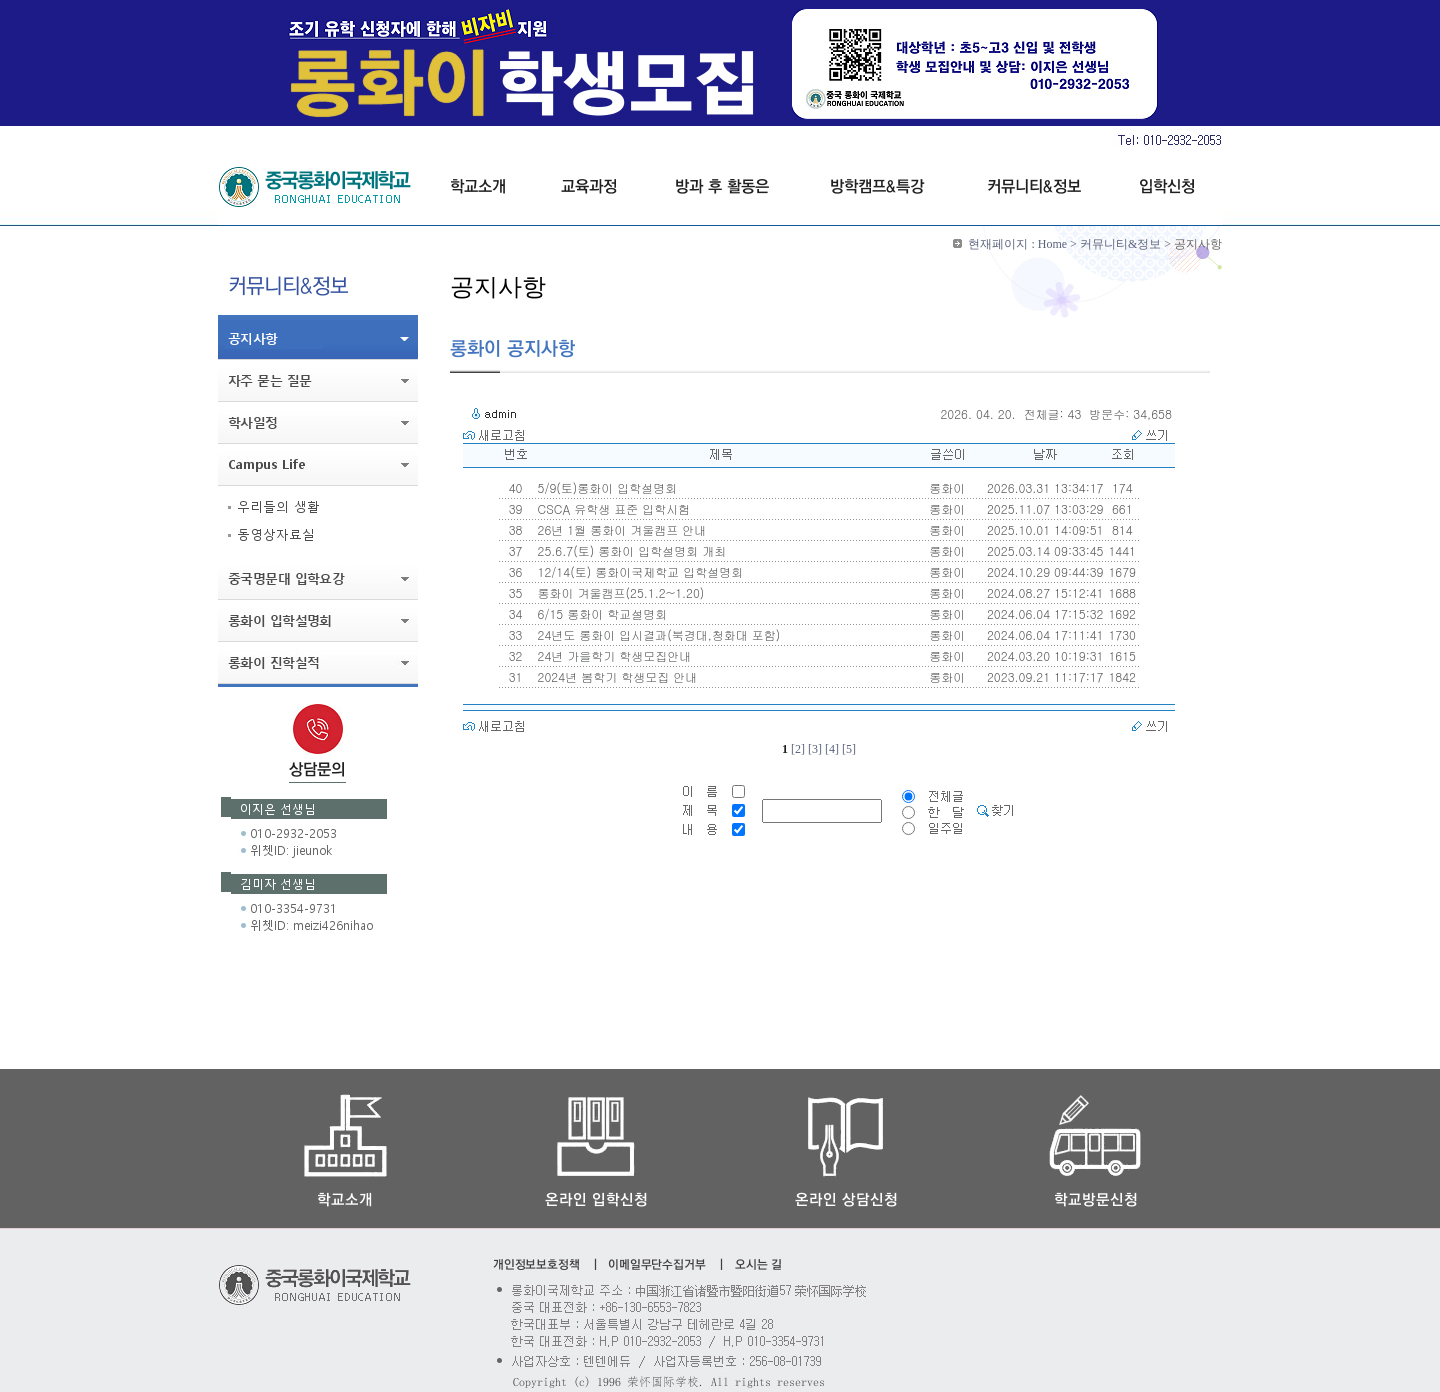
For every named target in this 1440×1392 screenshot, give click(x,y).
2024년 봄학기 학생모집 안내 (616, 676)
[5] (849, 749)
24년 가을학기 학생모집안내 (613, 655)
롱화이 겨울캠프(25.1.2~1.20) (619, 592)
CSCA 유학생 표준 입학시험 (612, 508)
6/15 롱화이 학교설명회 (601, 613)
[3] (815, 749)
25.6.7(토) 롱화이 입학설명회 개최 (630, 550)
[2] (798, 749)
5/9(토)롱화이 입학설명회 (606, 487)
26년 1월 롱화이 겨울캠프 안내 (620, 529)
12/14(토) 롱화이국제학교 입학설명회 (639, 571)
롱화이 (947, 487)
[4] (832, 749)
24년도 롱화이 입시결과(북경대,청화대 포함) (657, 634)
